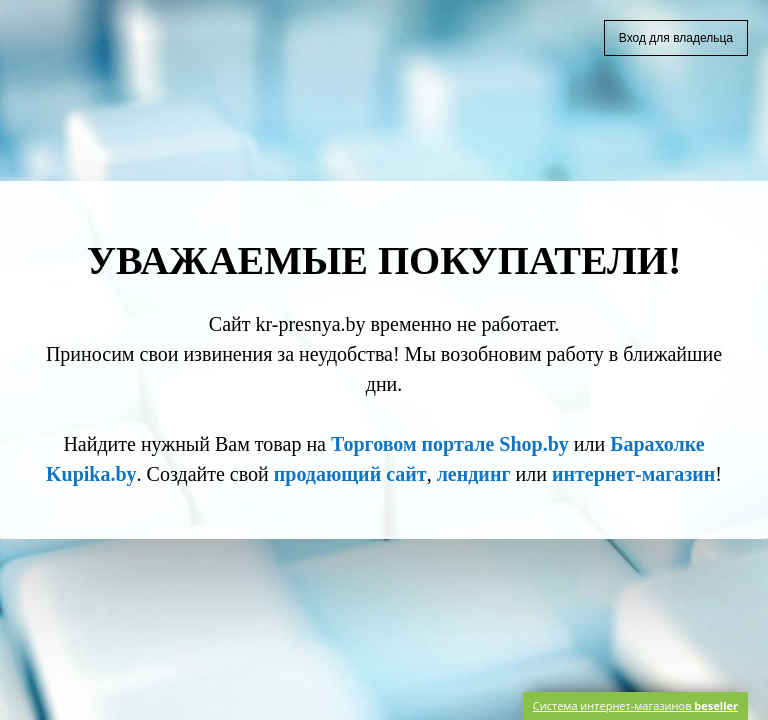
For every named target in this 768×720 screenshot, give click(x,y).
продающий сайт (350, 474)
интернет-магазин (633, 474)
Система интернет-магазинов (635, 705)
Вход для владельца (676, 38)
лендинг (474, 474)
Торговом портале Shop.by (450, 444)
